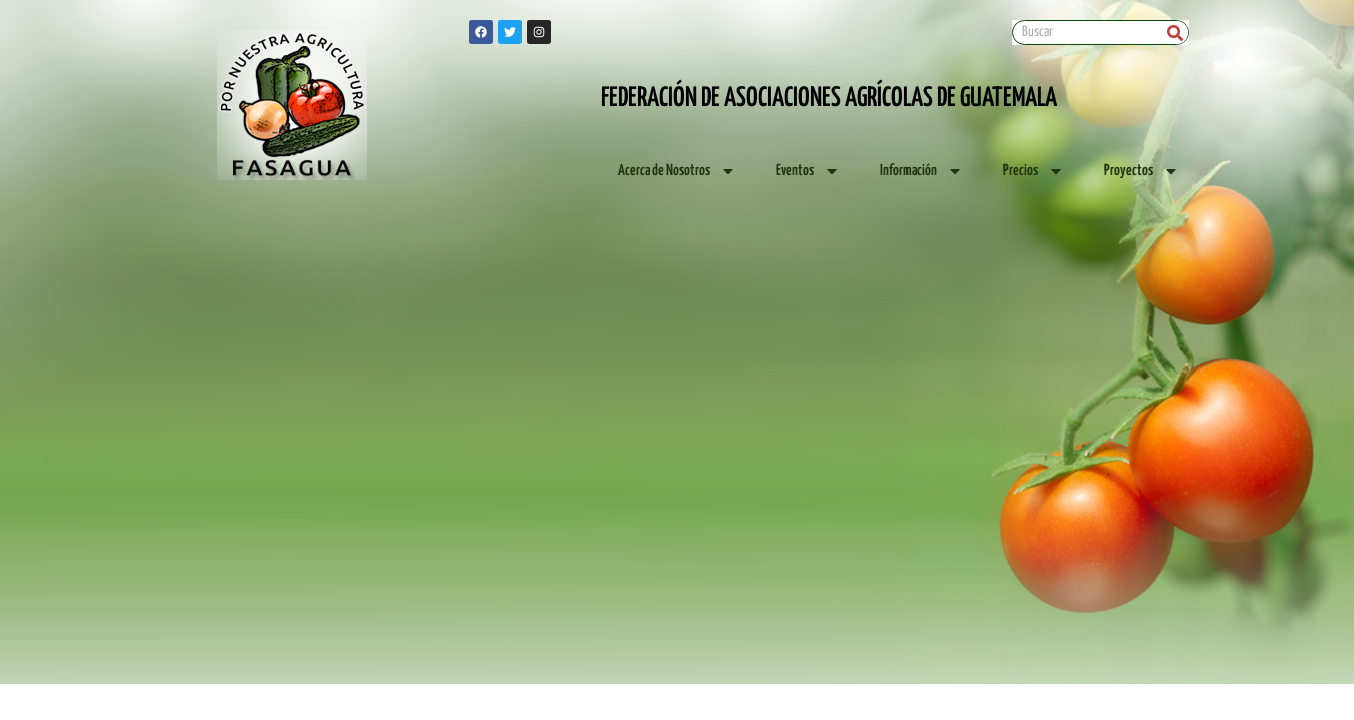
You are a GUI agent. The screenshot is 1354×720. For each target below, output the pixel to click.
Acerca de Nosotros (677, 171)
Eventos (808, 171)
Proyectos (1141, 171)
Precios (1033, 171)
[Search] (1175, 32)
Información (921, 171)
